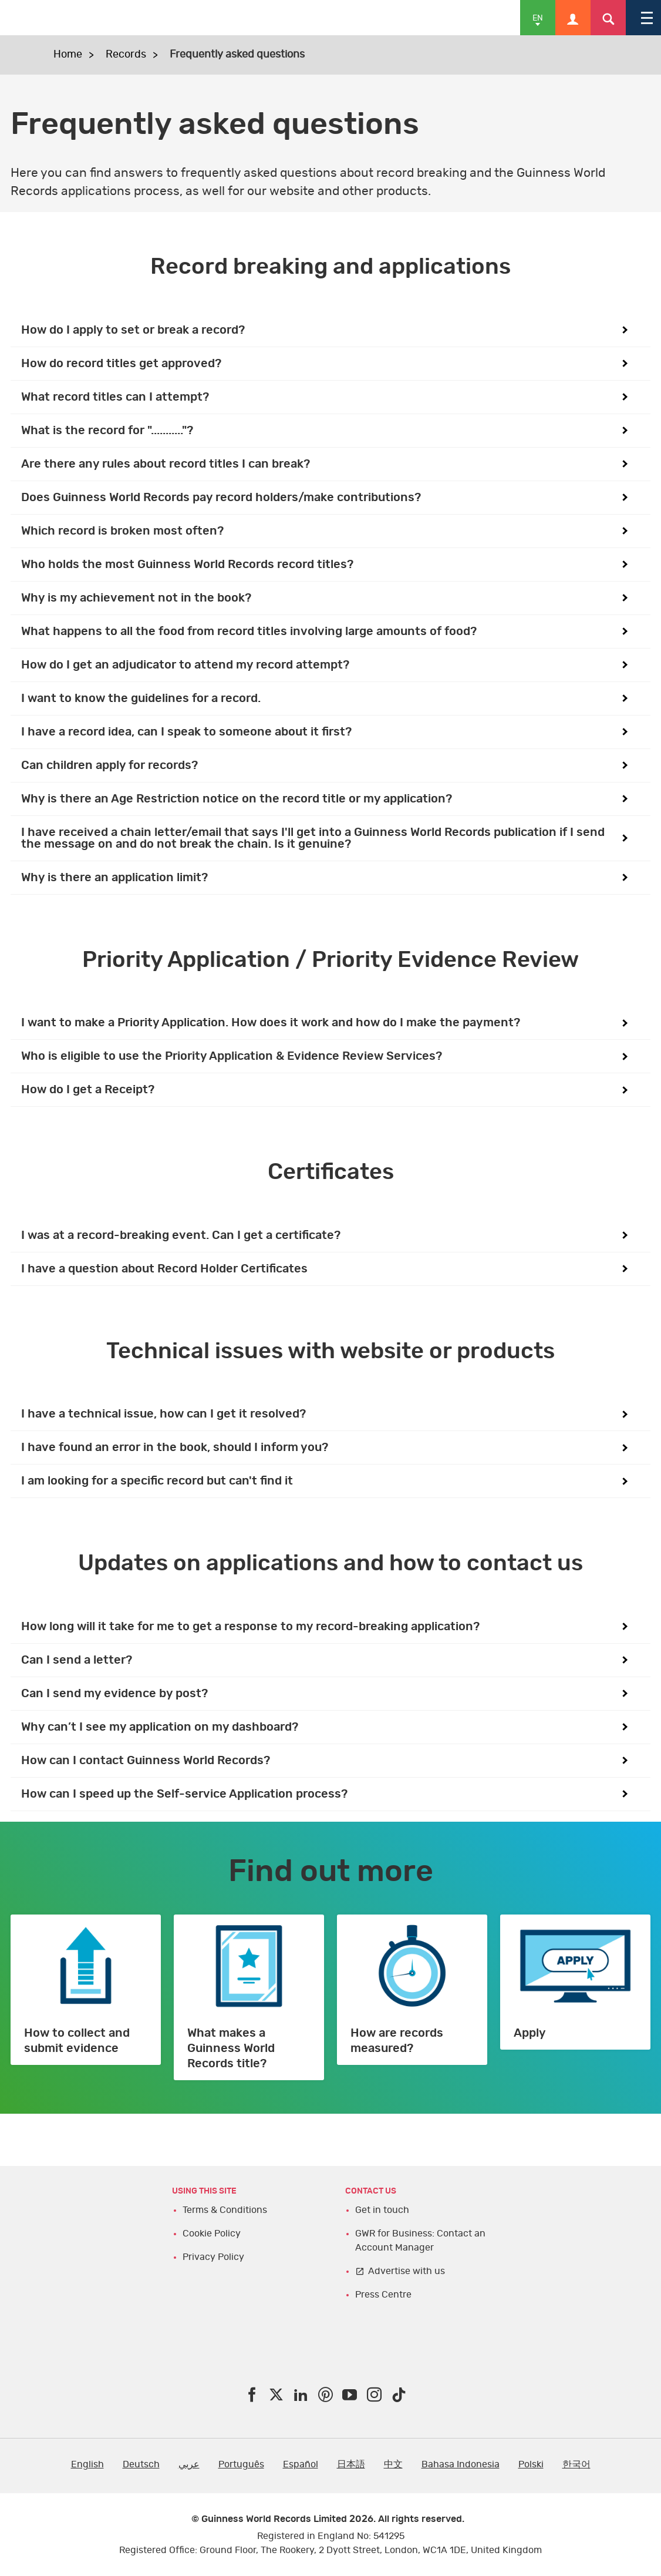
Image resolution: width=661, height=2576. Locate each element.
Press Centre (383, 2294)
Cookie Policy (212, 2233)
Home (67, 54)
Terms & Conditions (225, 2210)
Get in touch (382, 2210)
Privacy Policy (213, 2257)
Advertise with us (406, 2271)
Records (126, 54)
